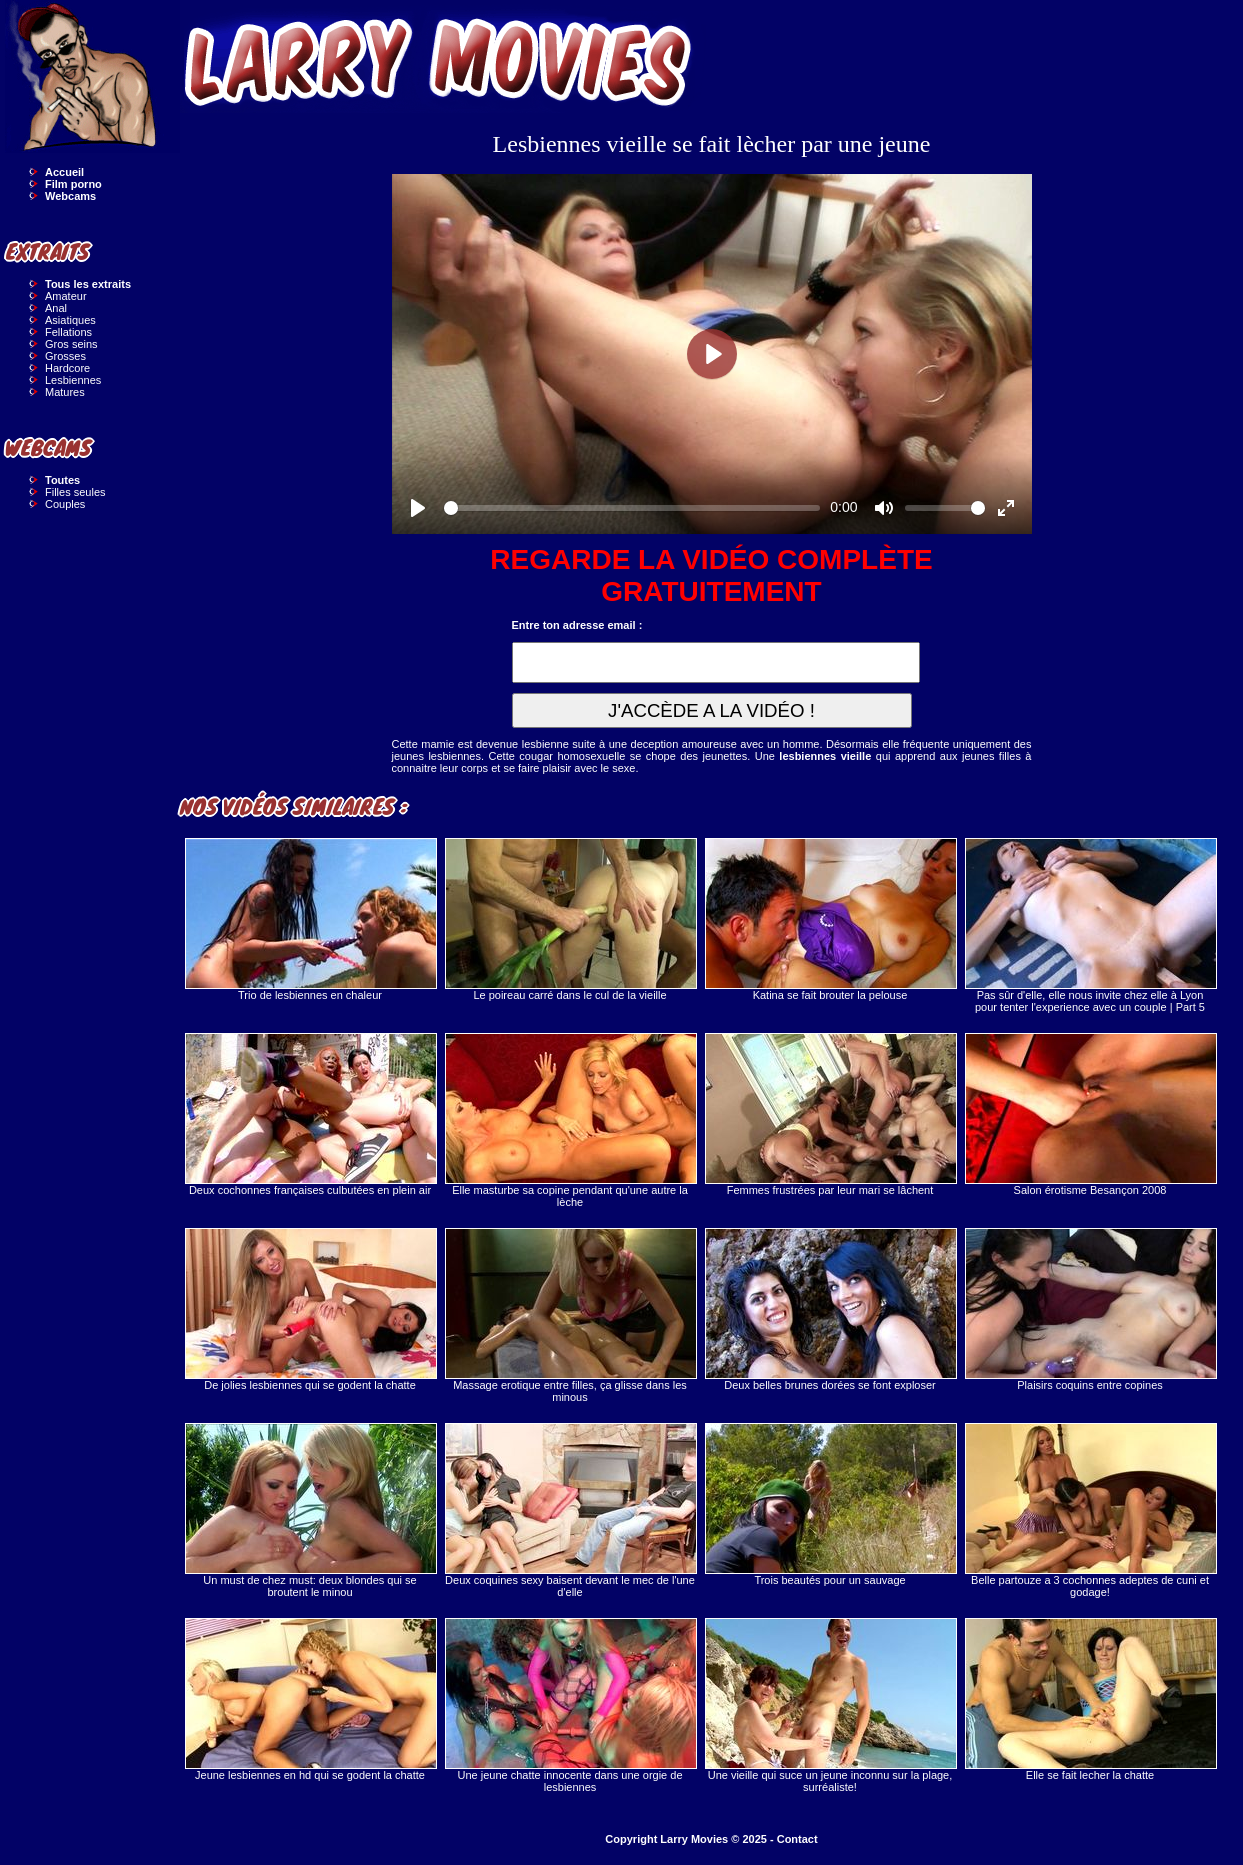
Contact (797, 1839)
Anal (56, 308)
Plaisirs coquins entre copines (1090, 1309)
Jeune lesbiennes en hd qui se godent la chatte (310, 1699)
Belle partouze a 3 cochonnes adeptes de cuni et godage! (1090, 1510)
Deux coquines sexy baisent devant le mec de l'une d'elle (570, 1510)
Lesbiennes (73, 380)
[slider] (632, 508)
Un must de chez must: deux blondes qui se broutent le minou (310, 1510)
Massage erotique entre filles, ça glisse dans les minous (570, 1315)
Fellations (68, 332)
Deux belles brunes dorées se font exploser (830, 1309)
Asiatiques (70, 320)
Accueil (64, 172)
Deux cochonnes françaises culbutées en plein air (310, 1114)
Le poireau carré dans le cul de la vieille (570, 919)
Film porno (73, 184)
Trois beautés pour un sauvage (830, 1504)
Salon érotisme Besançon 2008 (1090, 1114)
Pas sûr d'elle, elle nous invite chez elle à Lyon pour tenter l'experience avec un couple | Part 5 (1090, 925)
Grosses (65, 356)
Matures (65, 392)
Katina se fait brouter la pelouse (830, 919)
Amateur (66, 296)
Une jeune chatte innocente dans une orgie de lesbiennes (570, 1705)
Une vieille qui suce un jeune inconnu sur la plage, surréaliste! (830, 1705)
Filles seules (75, 492)
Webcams (70, 196)
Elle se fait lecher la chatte (1090, 1699)
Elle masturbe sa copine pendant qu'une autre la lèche (570, 1120)
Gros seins (71, 344)
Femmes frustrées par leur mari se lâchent (830, 1114)
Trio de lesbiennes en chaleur (310, 919)
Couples (65, 504)
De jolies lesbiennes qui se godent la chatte (310, 1309)
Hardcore (67, 368)
